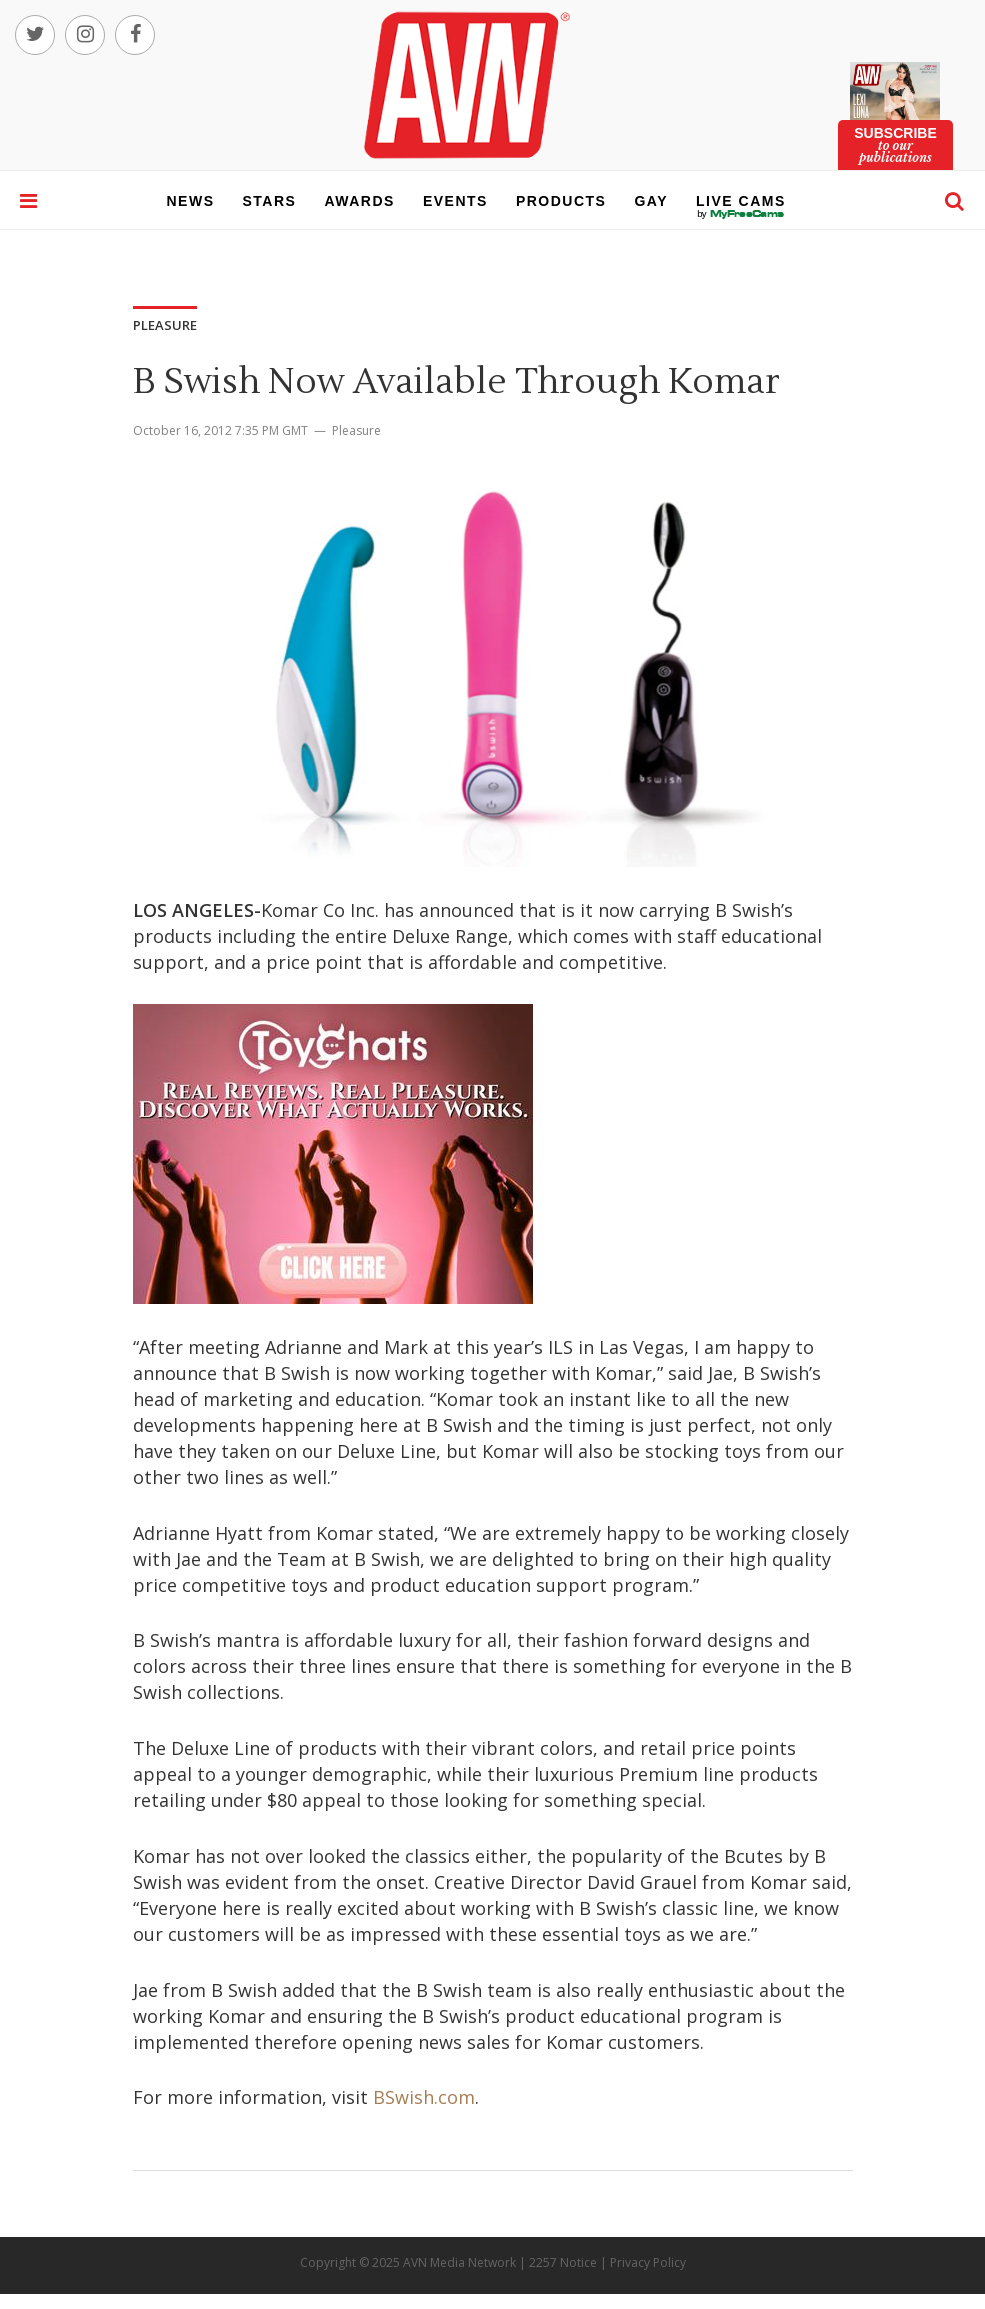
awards (359, 201)
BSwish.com (424, 2097)
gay (651, 201)
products (561, 201)
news (191, 201)
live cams (741, 214)
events (455, 201)
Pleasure (356, 430)
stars (270, 201)
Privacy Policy (648, 2262)
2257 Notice (563, 2262)
